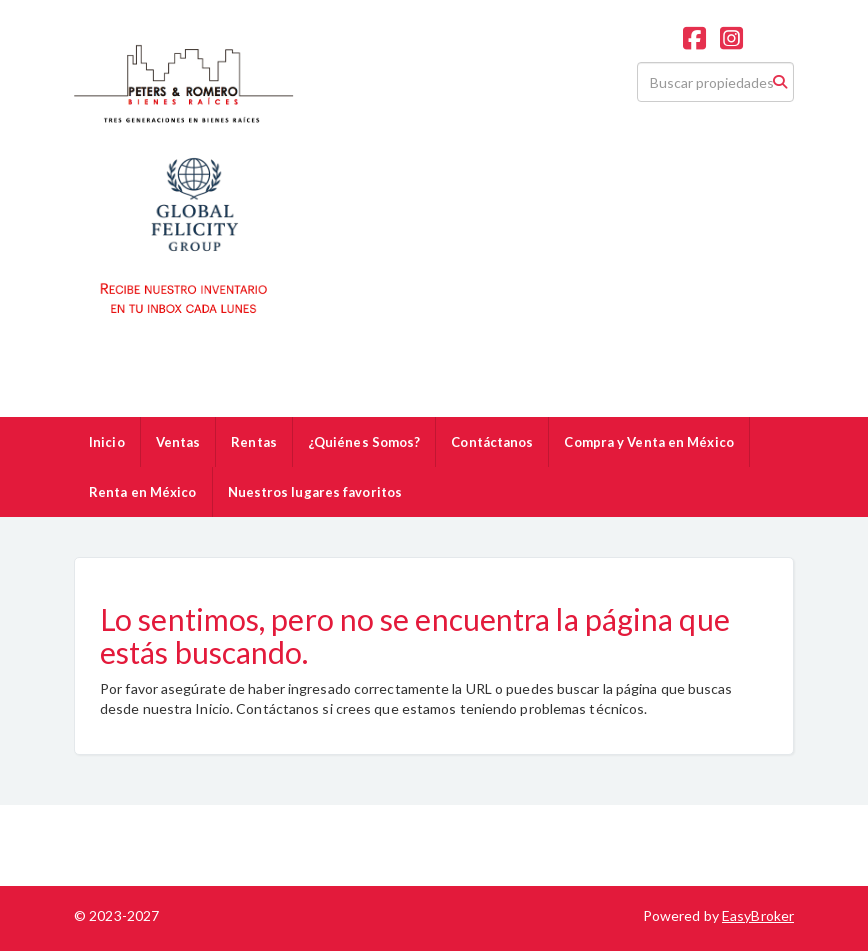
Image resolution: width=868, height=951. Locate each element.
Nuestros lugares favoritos (315, 492)
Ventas (178, 442)
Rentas (254, 442)
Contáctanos (492, 442)
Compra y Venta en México (648, 442)
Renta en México (143, 492)
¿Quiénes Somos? (364, 442)
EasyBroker (758, 915)
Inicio (107, 442)
